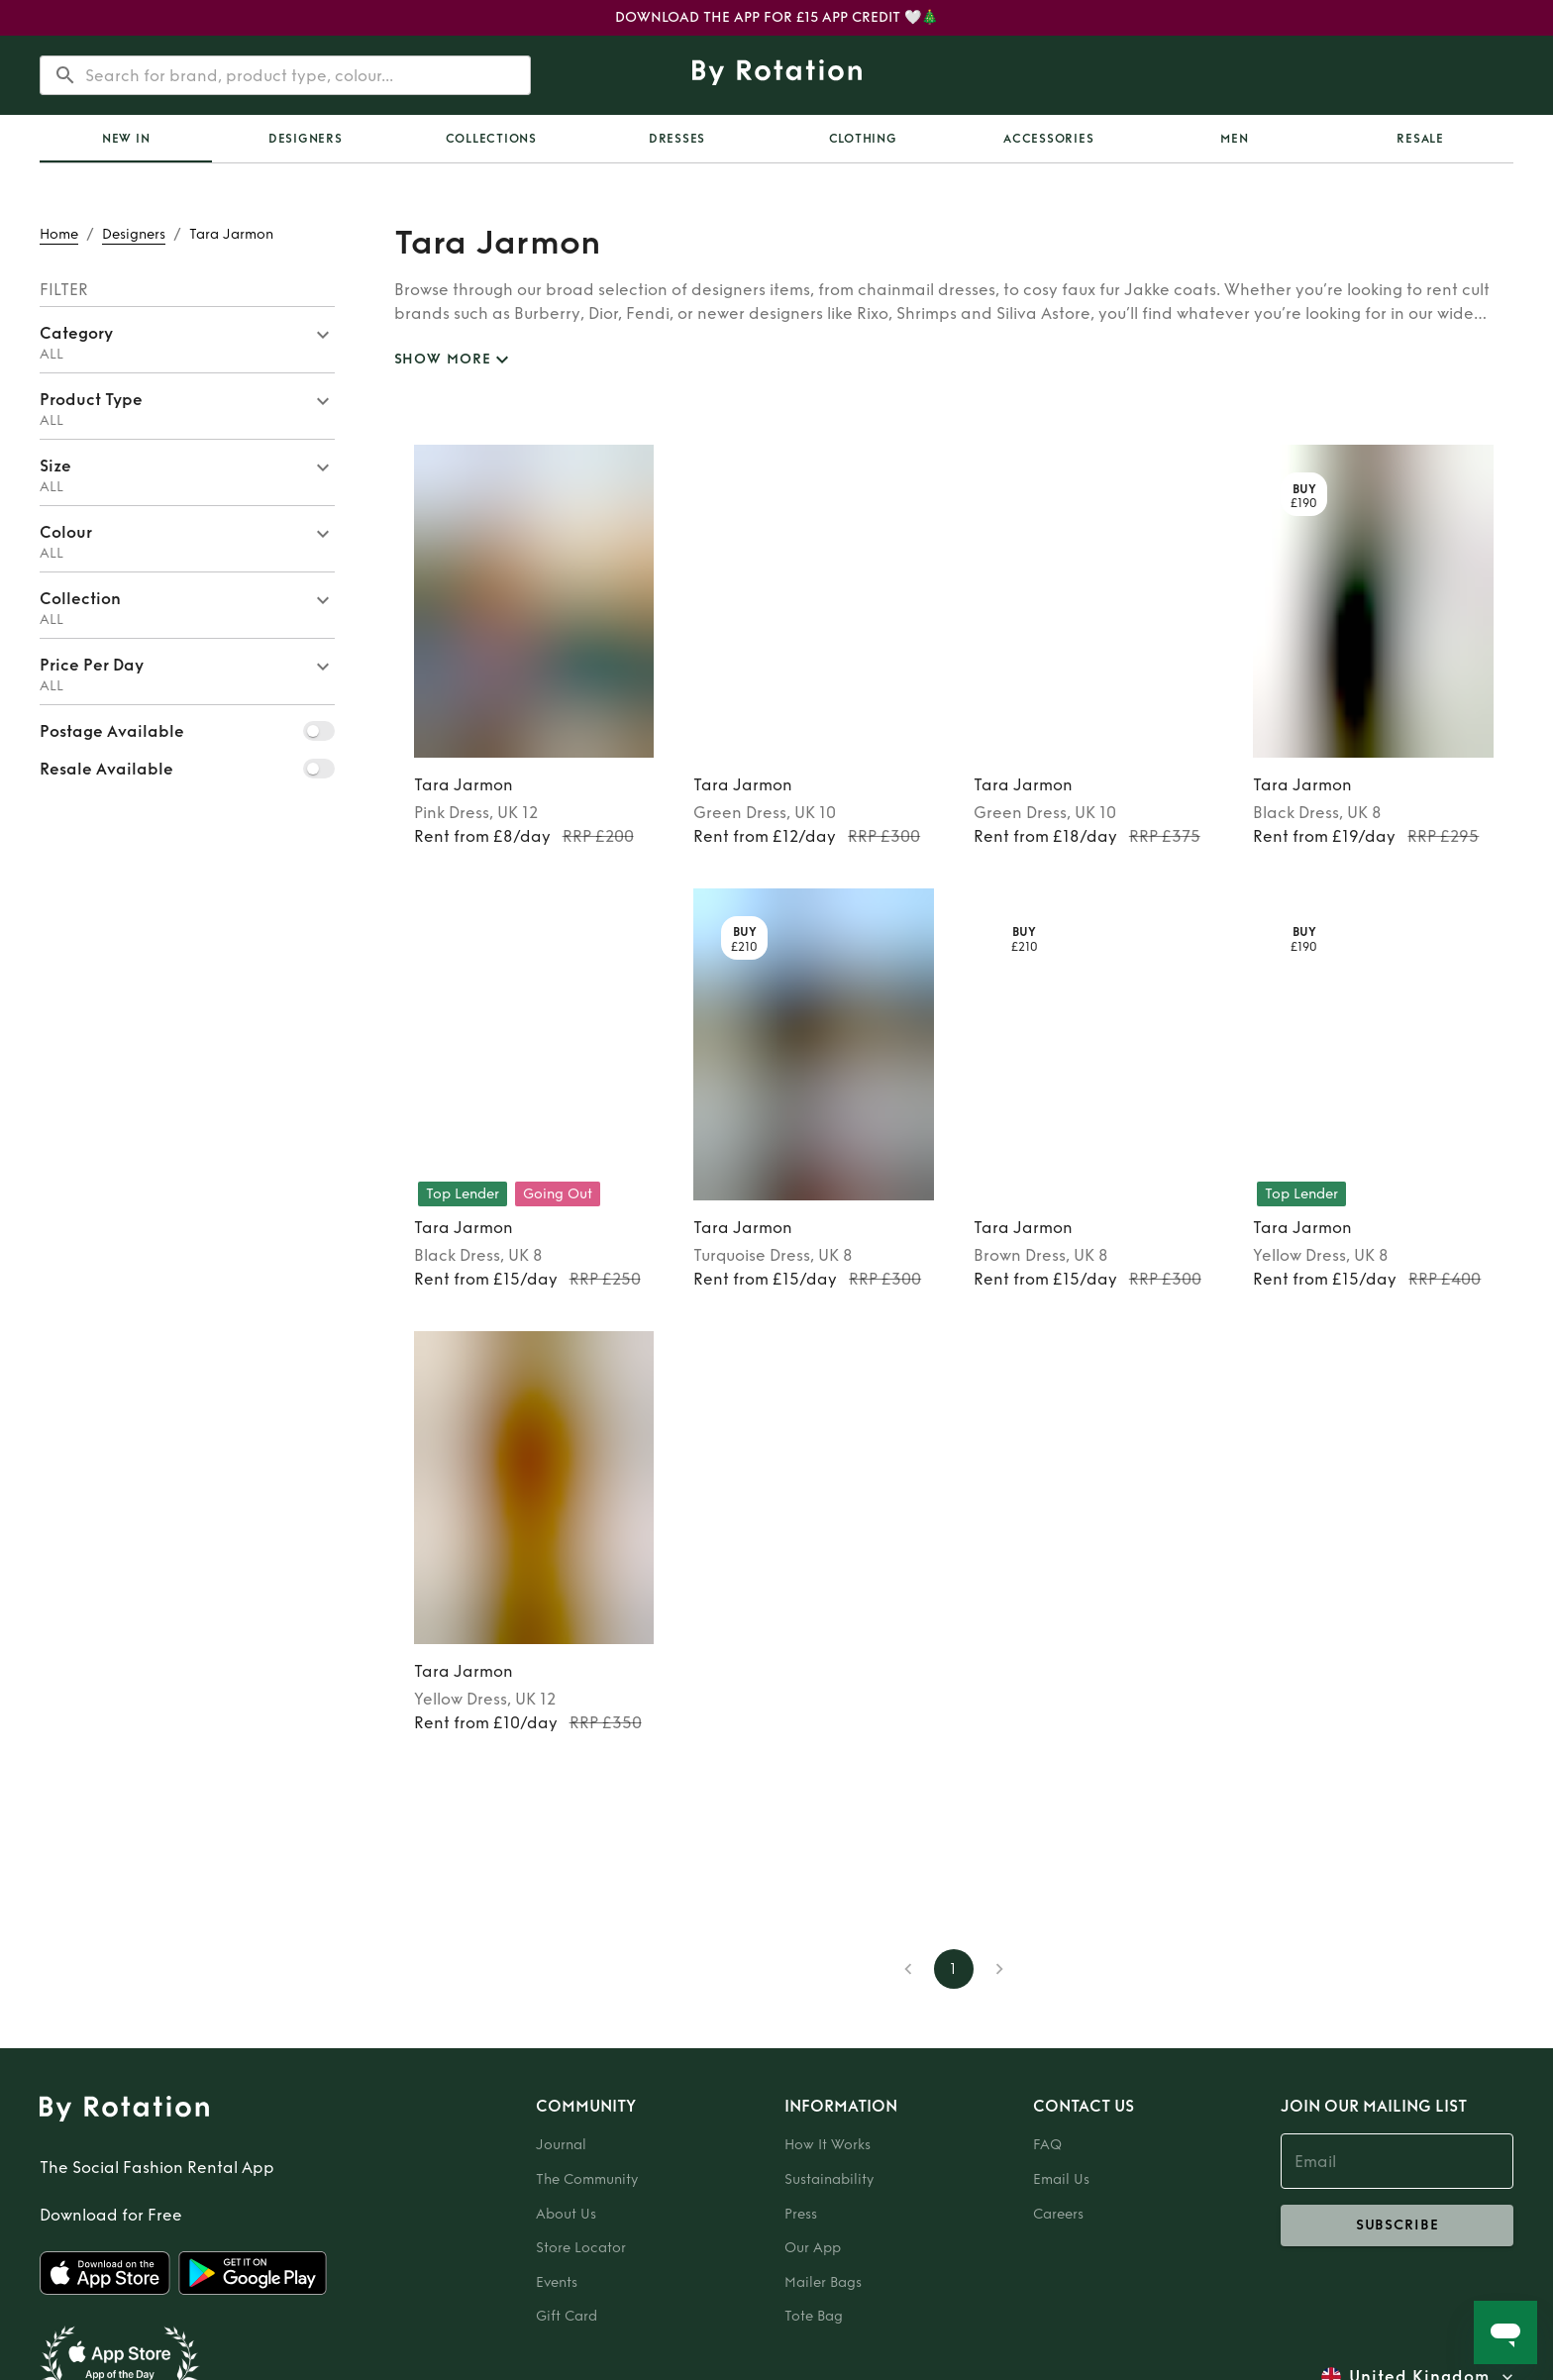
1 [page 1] (954, 1969)
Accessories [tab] (1048, 139)
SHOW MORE (454, 360)
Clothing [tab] (863, 139)
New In (126, 139)
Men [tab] (1234, 139)
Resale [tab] (1420, 139)
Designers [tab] (305, 139)
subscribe (1397, 2225)
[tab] (126, 138)
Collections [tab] (491, 139)
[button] (187, 339)
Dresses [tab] (677, 139)
